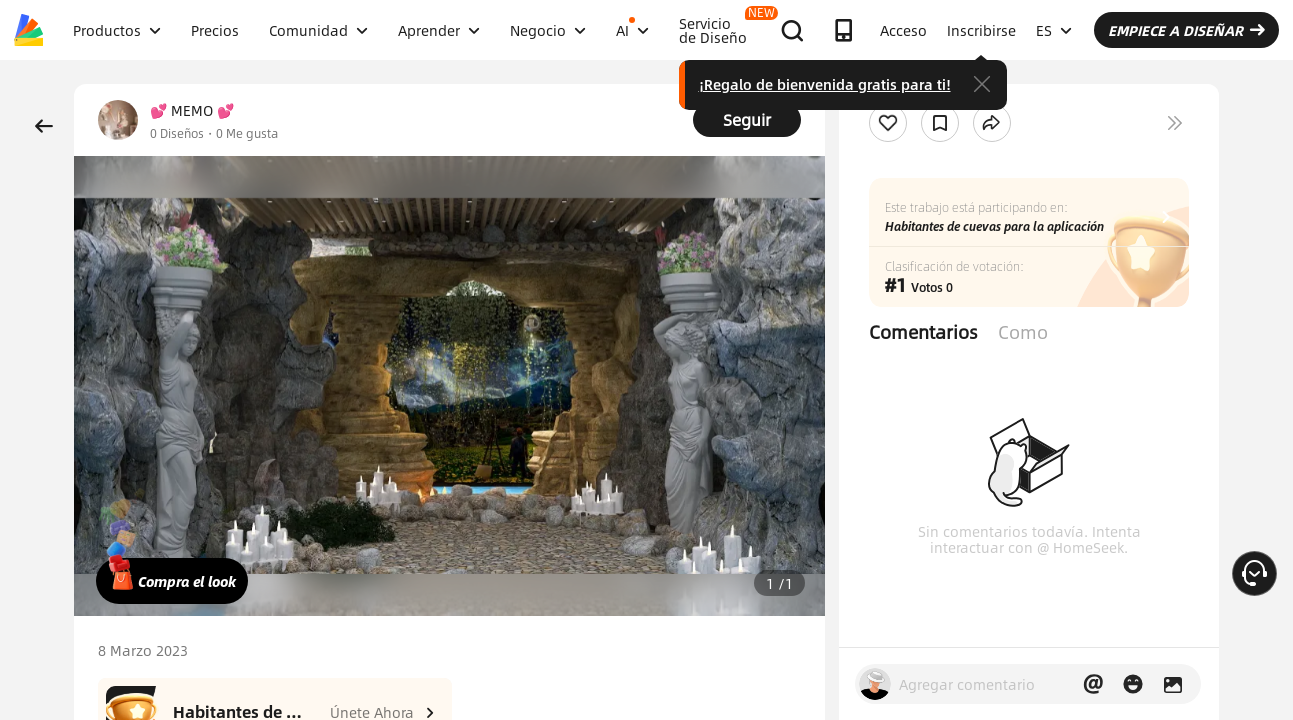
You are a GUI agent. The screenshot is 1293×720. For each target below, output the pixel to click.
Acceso (903, 30)
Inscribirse (981, 30)
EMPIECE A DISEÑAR (1186, 30)
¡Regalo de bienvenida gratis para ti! (825, 84)
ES (1054, 30)
